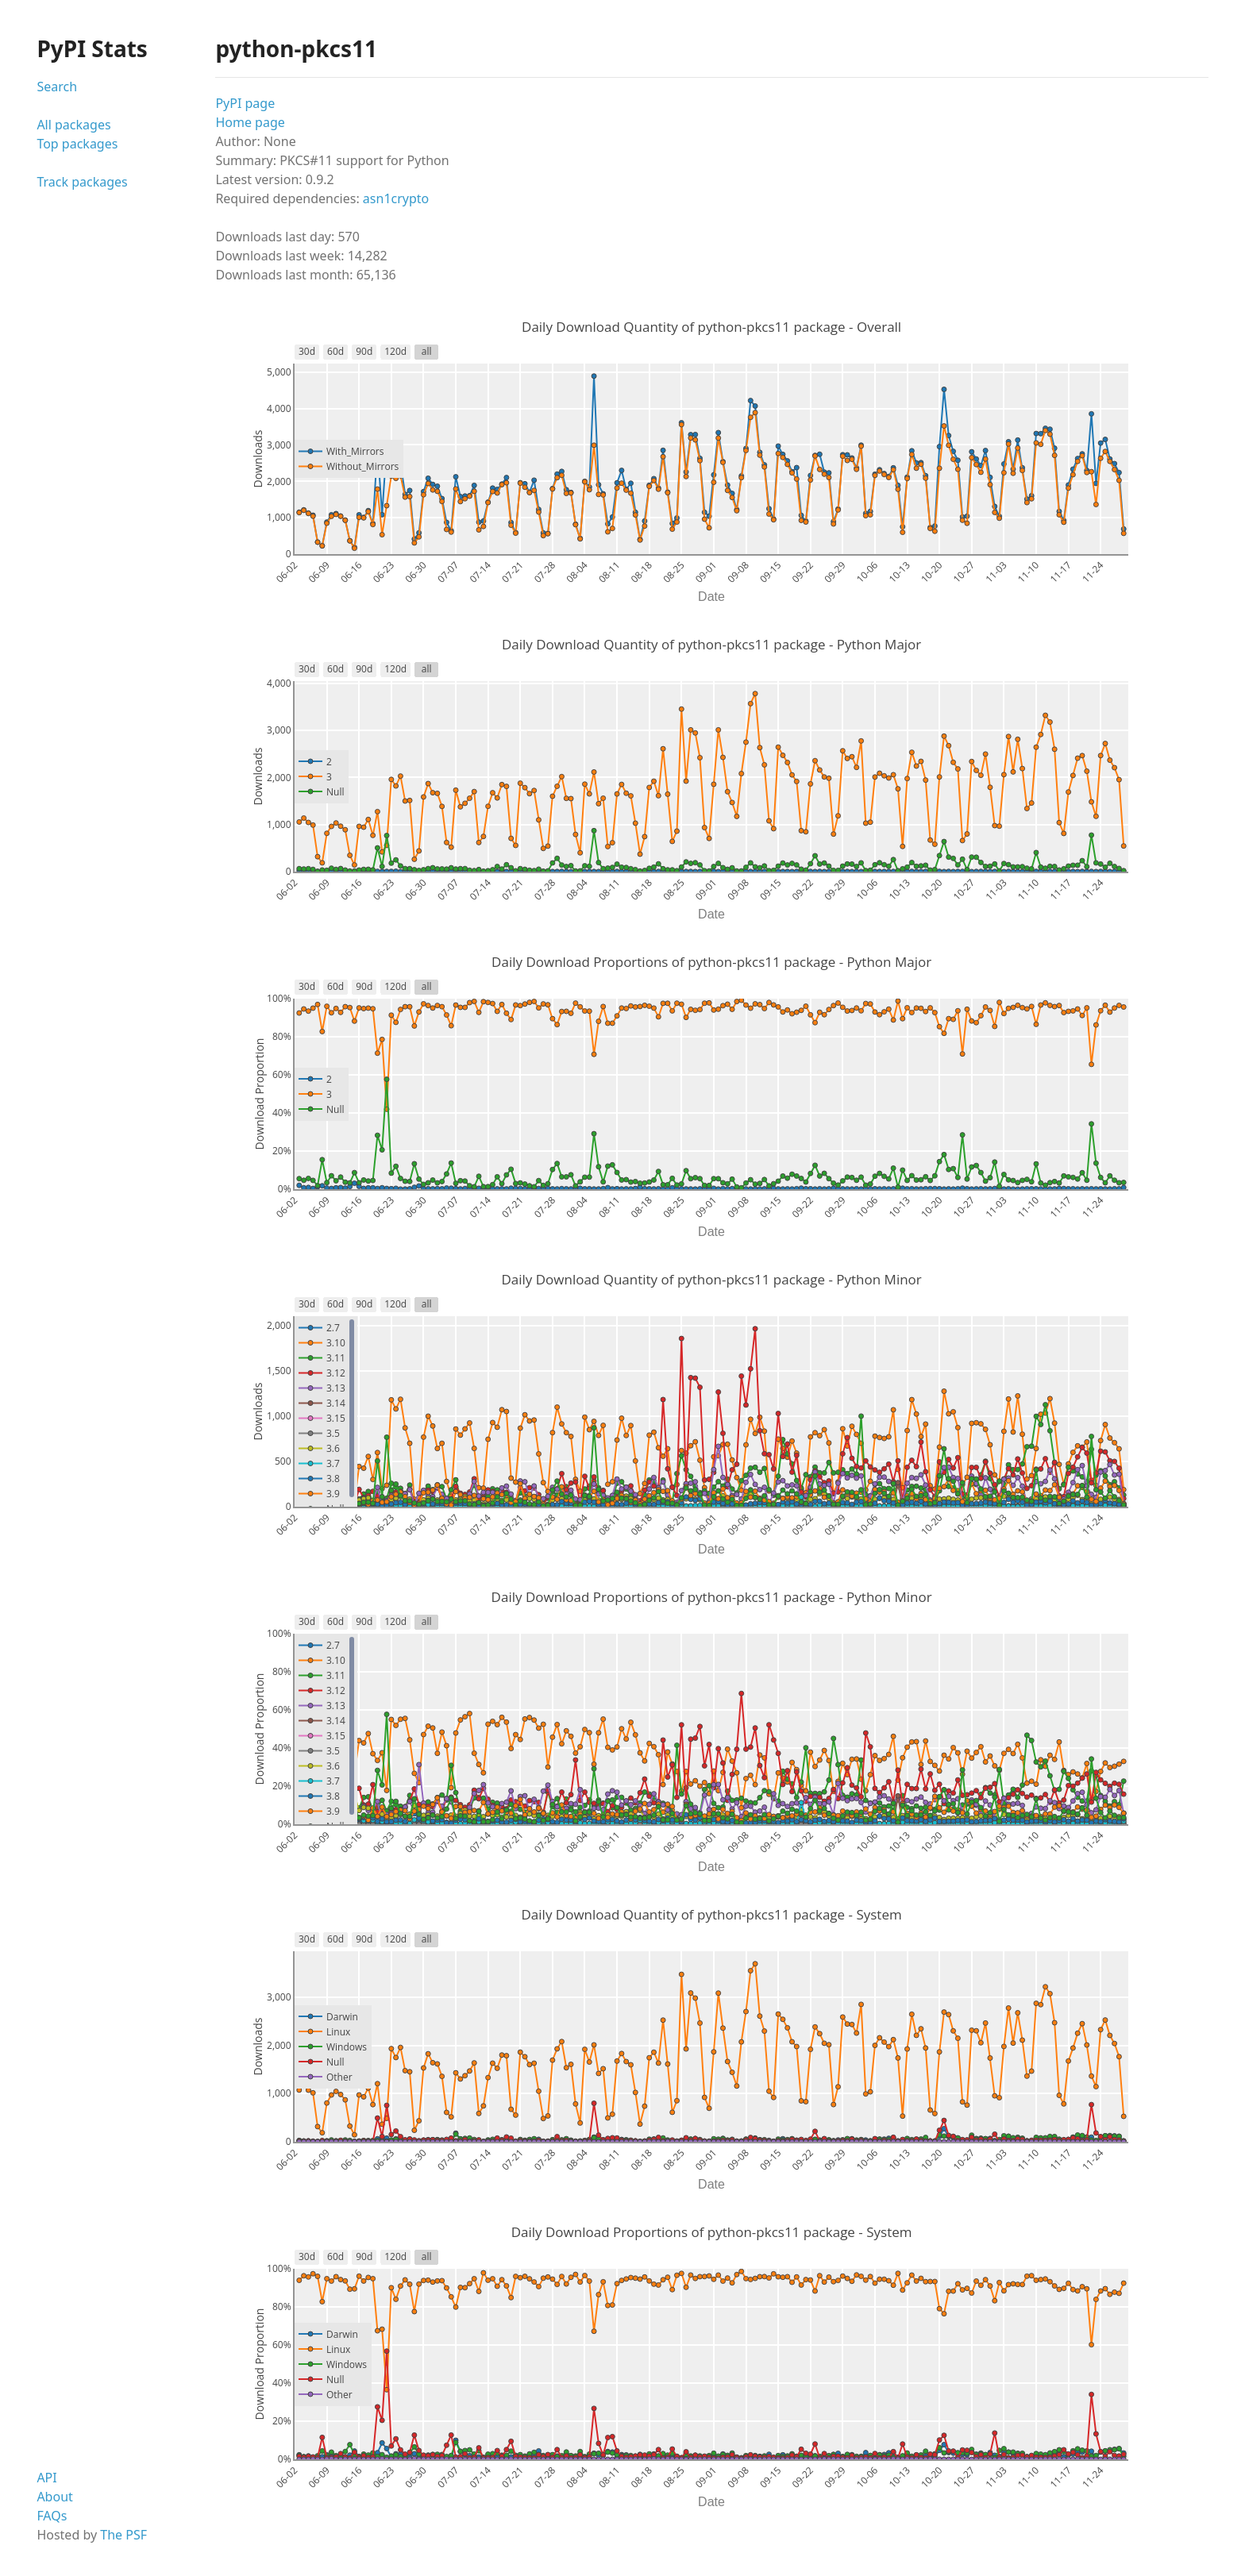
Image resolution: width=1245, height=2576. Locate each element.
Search (57, 86)
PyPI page (245, 103)
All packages (73, 124)
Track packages (82, 182)
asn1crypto (396, 198)
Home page (249, 122)
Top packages (77, 143)
